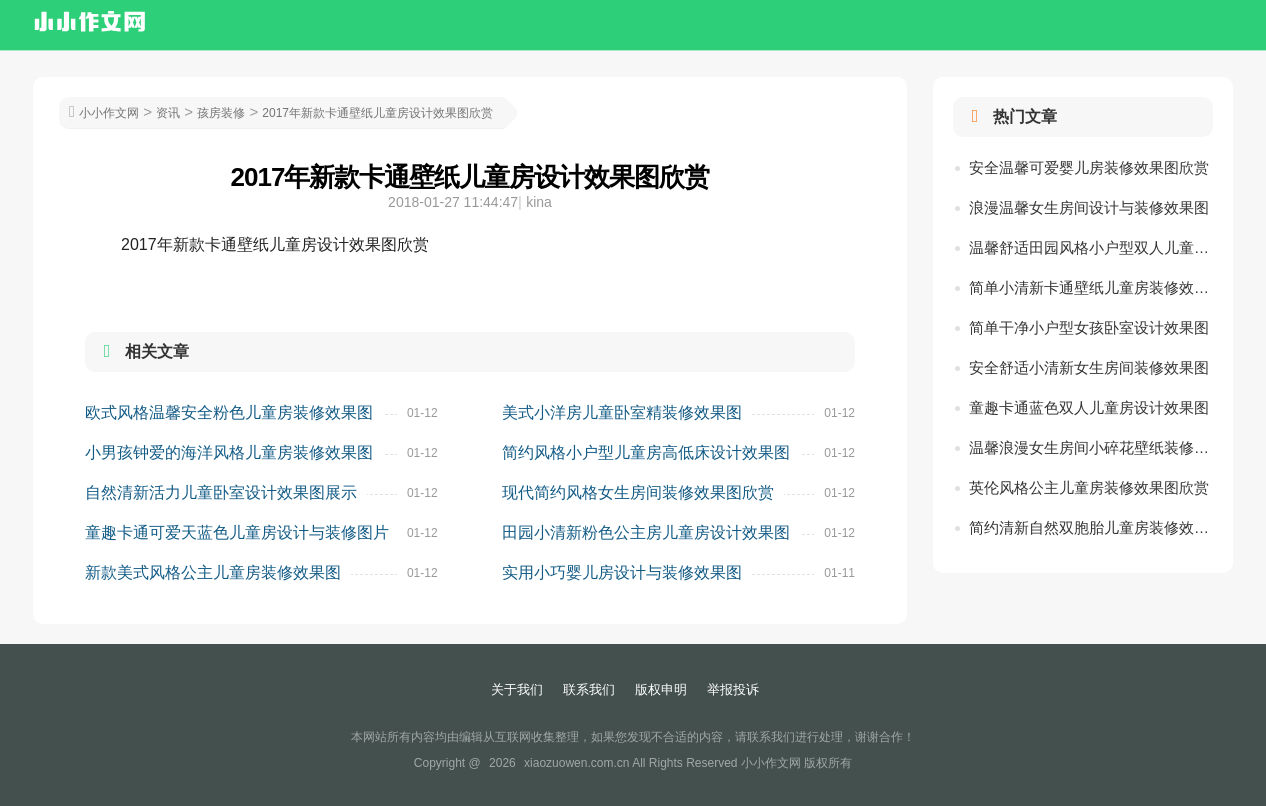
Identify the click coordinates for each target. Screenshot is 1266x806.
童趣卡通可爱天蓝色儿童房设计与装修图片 (237, 532)
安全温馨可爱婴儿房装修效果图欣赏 (1089, 167)
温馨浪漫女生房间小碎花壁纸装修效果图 (1091, 447)
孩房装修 (221, 113)
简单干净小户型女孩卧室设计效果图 (1089, 327)
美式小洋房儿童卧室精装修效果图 (622, 412)
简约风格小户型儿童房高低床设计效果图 (646, 452)
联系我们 (589, 689)
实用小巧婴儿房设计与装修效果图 (622, 572)
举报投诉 (733, 689)
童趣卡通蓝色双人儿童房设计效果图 (1089, 407)
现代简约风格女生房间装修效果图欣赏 (638, 492)
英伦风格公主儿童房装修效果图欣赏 (1089, 487)
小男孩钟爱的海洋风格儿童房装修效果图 (229, 452)
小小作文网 (109, 113)
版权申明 (661, 689)
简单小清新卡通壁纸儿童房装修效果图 (1091, 287)
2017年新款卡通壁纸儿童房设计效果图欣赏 (377, 113)
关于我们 (517, 689)
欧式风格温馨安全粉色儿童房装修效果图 (229, 412)
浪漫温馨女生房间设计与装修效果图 (1089, 207)
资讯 (168, 113)
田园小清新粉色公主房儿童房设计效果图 (646, 532)
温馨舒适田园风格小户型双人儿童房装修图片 (1091, 247)
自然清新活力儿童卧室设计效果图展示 (221, 492)
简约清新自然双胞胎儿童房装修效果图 (1091, 527)
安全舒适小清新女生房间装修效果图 (1089, 367)
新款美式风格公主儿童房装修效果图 (213, 572)
